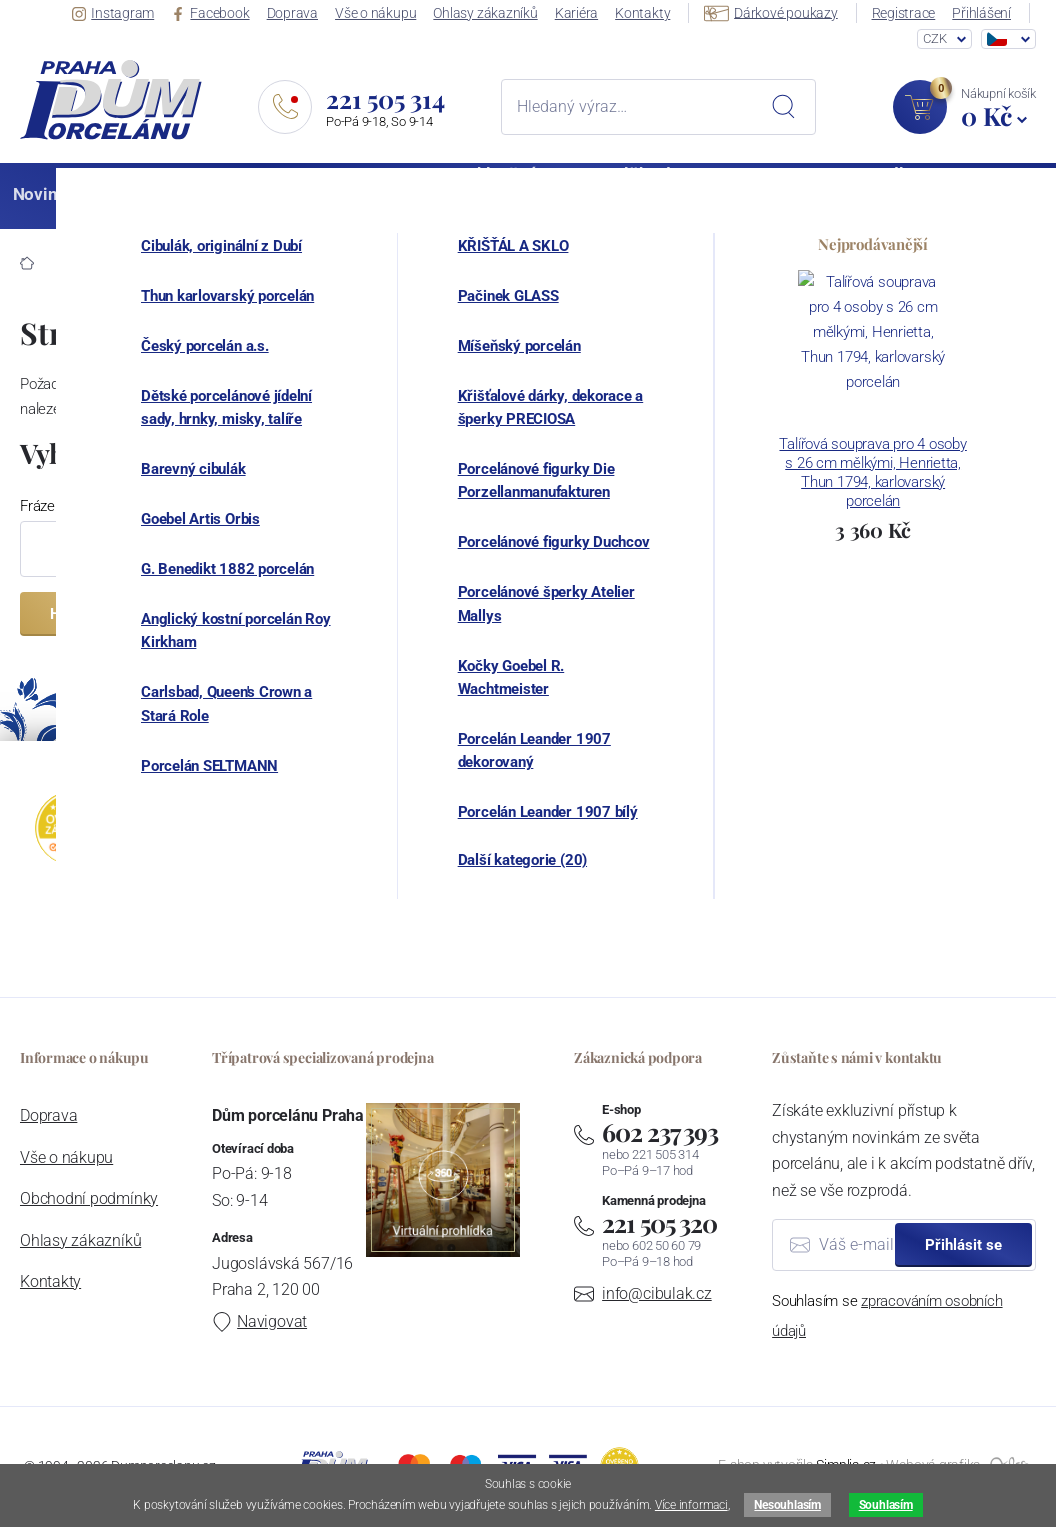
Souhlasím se (887, 1316)
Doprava (303, 13)
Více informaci (691, 1505)
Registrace (907, 13)
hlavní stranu (508, 409)
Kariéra (583, 13)
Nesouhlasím (787, 1505)
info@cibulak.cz (657, 1293)
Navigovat (259, 1321)
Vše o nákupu (385, 13)
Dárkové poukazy (776, 12)
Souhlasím (886, 1505)
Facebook (223, 13)
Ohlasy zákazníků (494, 13)
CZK (934, 39)
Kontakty (648, 13)
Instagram (127, 13)
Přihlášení (984, 13)
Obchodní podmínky (89, 1198)
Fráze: (39, 506)
